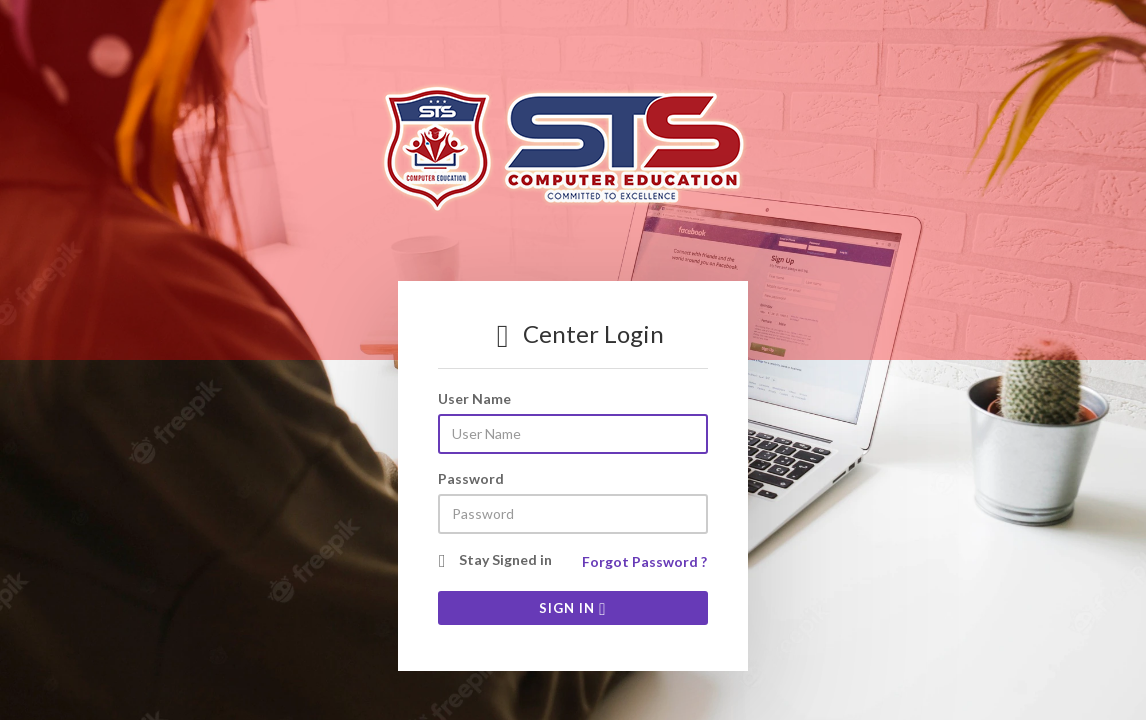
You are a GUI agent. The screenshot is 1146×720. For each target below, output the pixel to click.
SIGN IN (572, 608)
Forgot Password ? (644, 561)
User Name (474, 398)
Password (471, 478)
